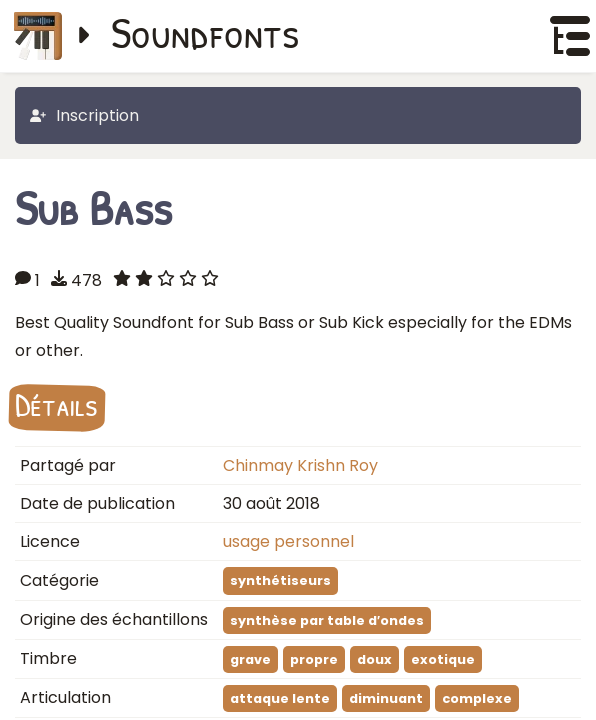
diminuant (386, 698)
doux (374, 659)
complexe (477, 698)
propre (314, 659)
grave (250, 659)
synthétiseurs (280, 580)
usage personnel (288, 541)
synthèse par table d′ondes (327, 620)
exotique (443, 659)
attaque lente (280, 698)
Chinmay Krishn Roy (300, 465)
